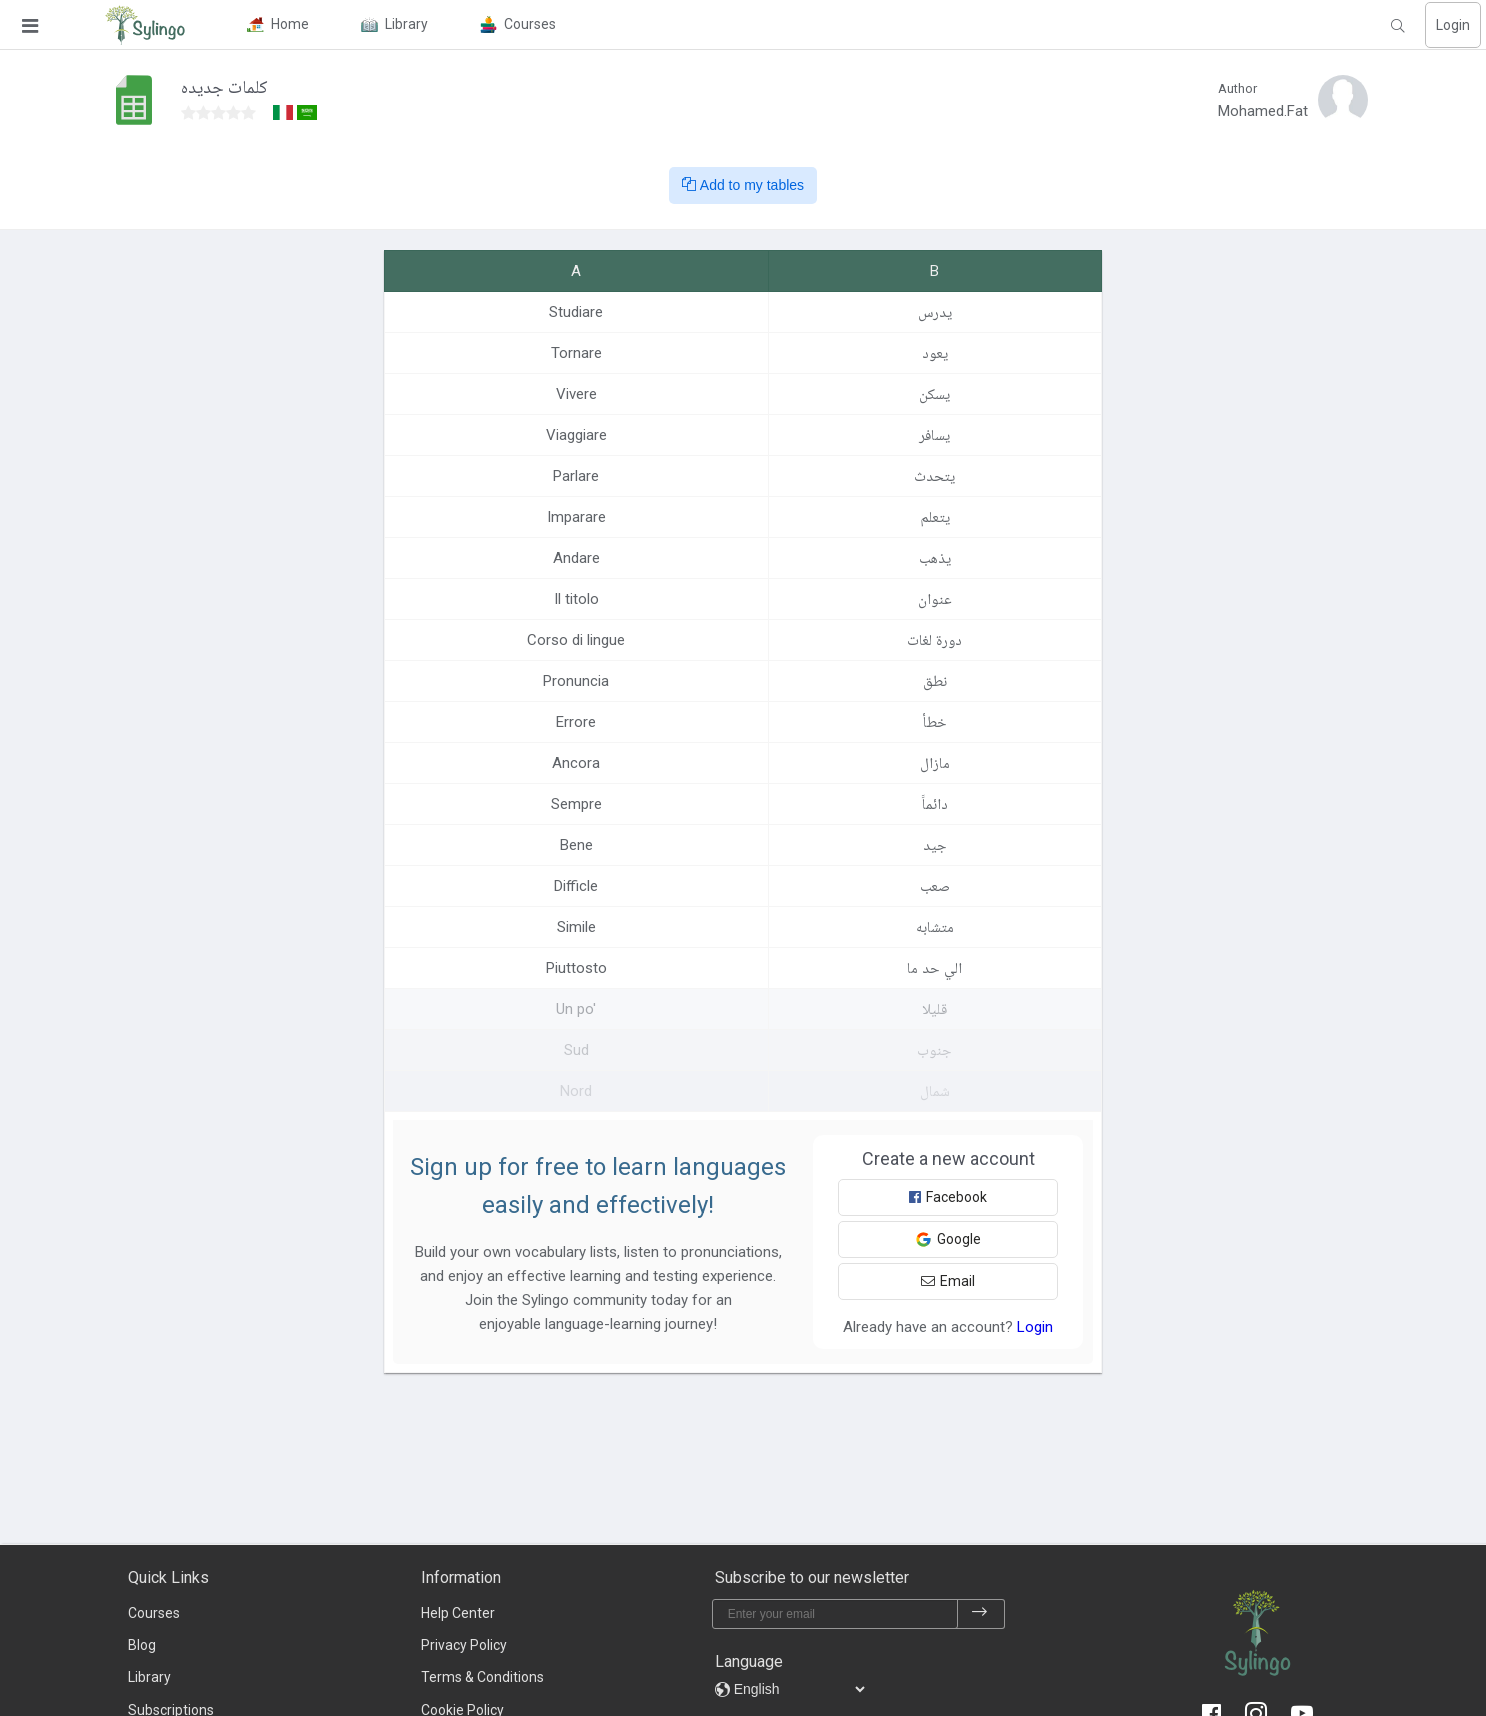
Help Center (458, 1613)
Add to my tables (743, 185)
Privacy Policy (464, 1645)
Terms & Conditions (482, 1677)
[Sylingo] (145, 25)
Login (1453, 25)
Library (149, 1677)
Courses (154, 1613)
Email (948, 1281)
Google (948, 1239)
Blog (142, 1645)
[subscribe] (980, 1614)
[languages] (799, 1689)
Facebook (948, 1197)
